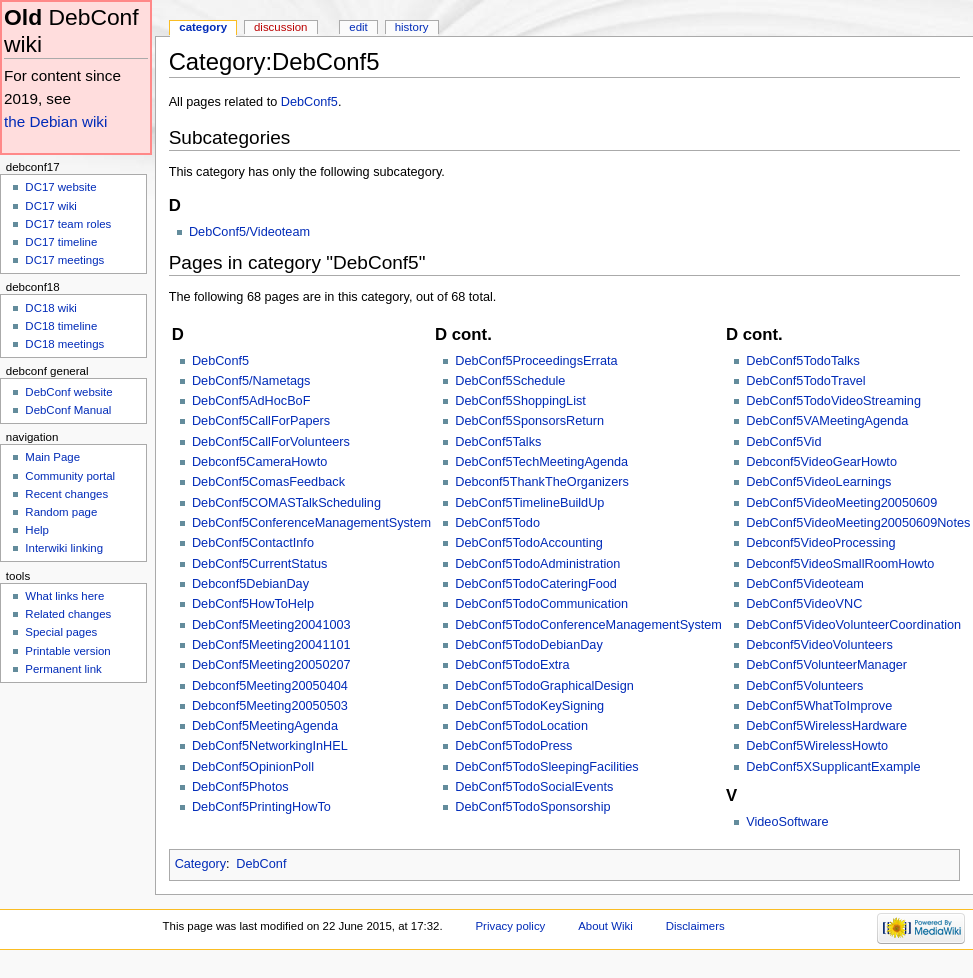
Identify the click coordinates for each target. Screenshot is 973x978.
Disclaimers (695, 926)
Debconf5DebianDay (250, 584)
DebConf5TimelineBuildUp (529, 503)
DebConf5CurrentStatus (259, 564)
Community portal (70, 476)
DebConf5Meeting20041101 (271, 645)
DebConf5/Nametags (251, 381)
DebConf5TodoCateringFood (536, 584)
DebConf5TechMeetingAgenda (541, 462)
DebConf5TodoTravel (805, 381)
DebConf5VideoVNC (804, 604)
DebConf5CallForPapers (261, 421)
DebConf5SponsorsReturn (529, 421)
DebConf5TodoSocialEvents (534, 787)
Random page (61, 512)
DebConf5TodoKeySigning (529, 706)
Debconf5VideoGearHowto (821, 462)
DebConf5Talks (498, 442)
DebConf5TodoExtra (512, 665)
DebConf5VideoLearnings (818, 482)
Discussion (280, 27)
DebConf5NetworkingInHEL (270, 746)
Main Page (52, 457)
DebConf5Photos (240, 787)
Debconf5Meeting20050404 (270, 686)
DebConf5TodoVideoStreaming (833, 401)
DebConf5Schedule (510, 381)
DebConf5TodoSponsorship (532, 807)
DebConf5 (309, 102)
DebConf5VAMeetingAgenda (827, 421)
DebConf (261, 864)
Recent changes (66, 494)
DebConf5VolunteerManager (826, 665)
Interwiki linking (64, 548)
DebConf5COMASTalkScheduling (286, 503)
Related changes (68, 614)
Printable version (67, 651)
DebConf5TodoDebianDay (528, 645)
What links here (64, 596)
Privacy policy (510, 926)
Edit (358, 27)
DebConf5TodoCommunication (541, 604)
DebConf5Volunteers (804, 686)
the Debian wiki (55, 121)
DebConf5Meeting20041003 (271, 625)
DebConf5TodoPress (513, 746)
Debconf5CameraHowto (259, 462)
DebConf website (68, 392)
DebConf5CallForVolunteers (271, 442)
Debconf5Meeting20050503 (270, 706)
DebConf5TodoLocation (521, 726)
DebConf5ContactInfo (253, 543)
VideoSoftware (787, 822)
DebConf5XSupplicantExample (833, 767)
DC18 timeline (61, 326)
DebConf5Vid (783, 442)
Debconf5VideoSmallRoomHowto (840, 564)
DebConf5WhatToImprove (819, 706)
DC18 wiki (51, 308)
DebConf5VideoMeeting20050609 (841, 503)
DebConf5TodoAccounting (528, 543)
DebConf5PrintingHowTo (261, 807)
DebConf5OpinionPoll (253, 767)
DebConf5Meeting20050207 (271, 665)
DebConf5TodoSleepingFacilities (546, 767)
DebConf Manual (68, 410)
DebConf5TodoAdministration (537, 564)
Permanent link (63, 669)
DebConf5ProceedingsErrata (536, 361)
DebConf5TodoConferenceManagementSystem (588, 625)
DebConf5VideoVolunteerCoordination (853, 625)
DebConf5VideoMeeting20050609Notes (858, 523)
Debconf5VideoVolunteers (819, 645)
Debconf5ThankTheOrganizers (542, 482)
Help (37, 530)
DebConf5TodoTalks (803, 361)
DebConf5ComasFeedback (268, 482)
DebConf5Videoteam (805, 584)
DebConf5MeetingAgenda (265, 726)
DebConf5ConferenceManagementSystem (311, 523)
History (412, 27)
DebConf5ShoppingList (520, 401)
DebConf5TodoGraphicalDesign (544, 686)
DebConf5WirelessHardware (826, 726)
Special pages (61, 632)
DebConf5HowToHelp (253, 604)
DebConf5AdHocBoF (251, 401)
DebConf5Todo (497, 523)
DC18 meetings (64, 344)
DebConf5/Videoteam (249, 232)
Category (200, 864)
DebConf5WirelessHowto (817, 746)
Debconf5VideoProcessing (820, 543)
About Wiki (605, 926)
